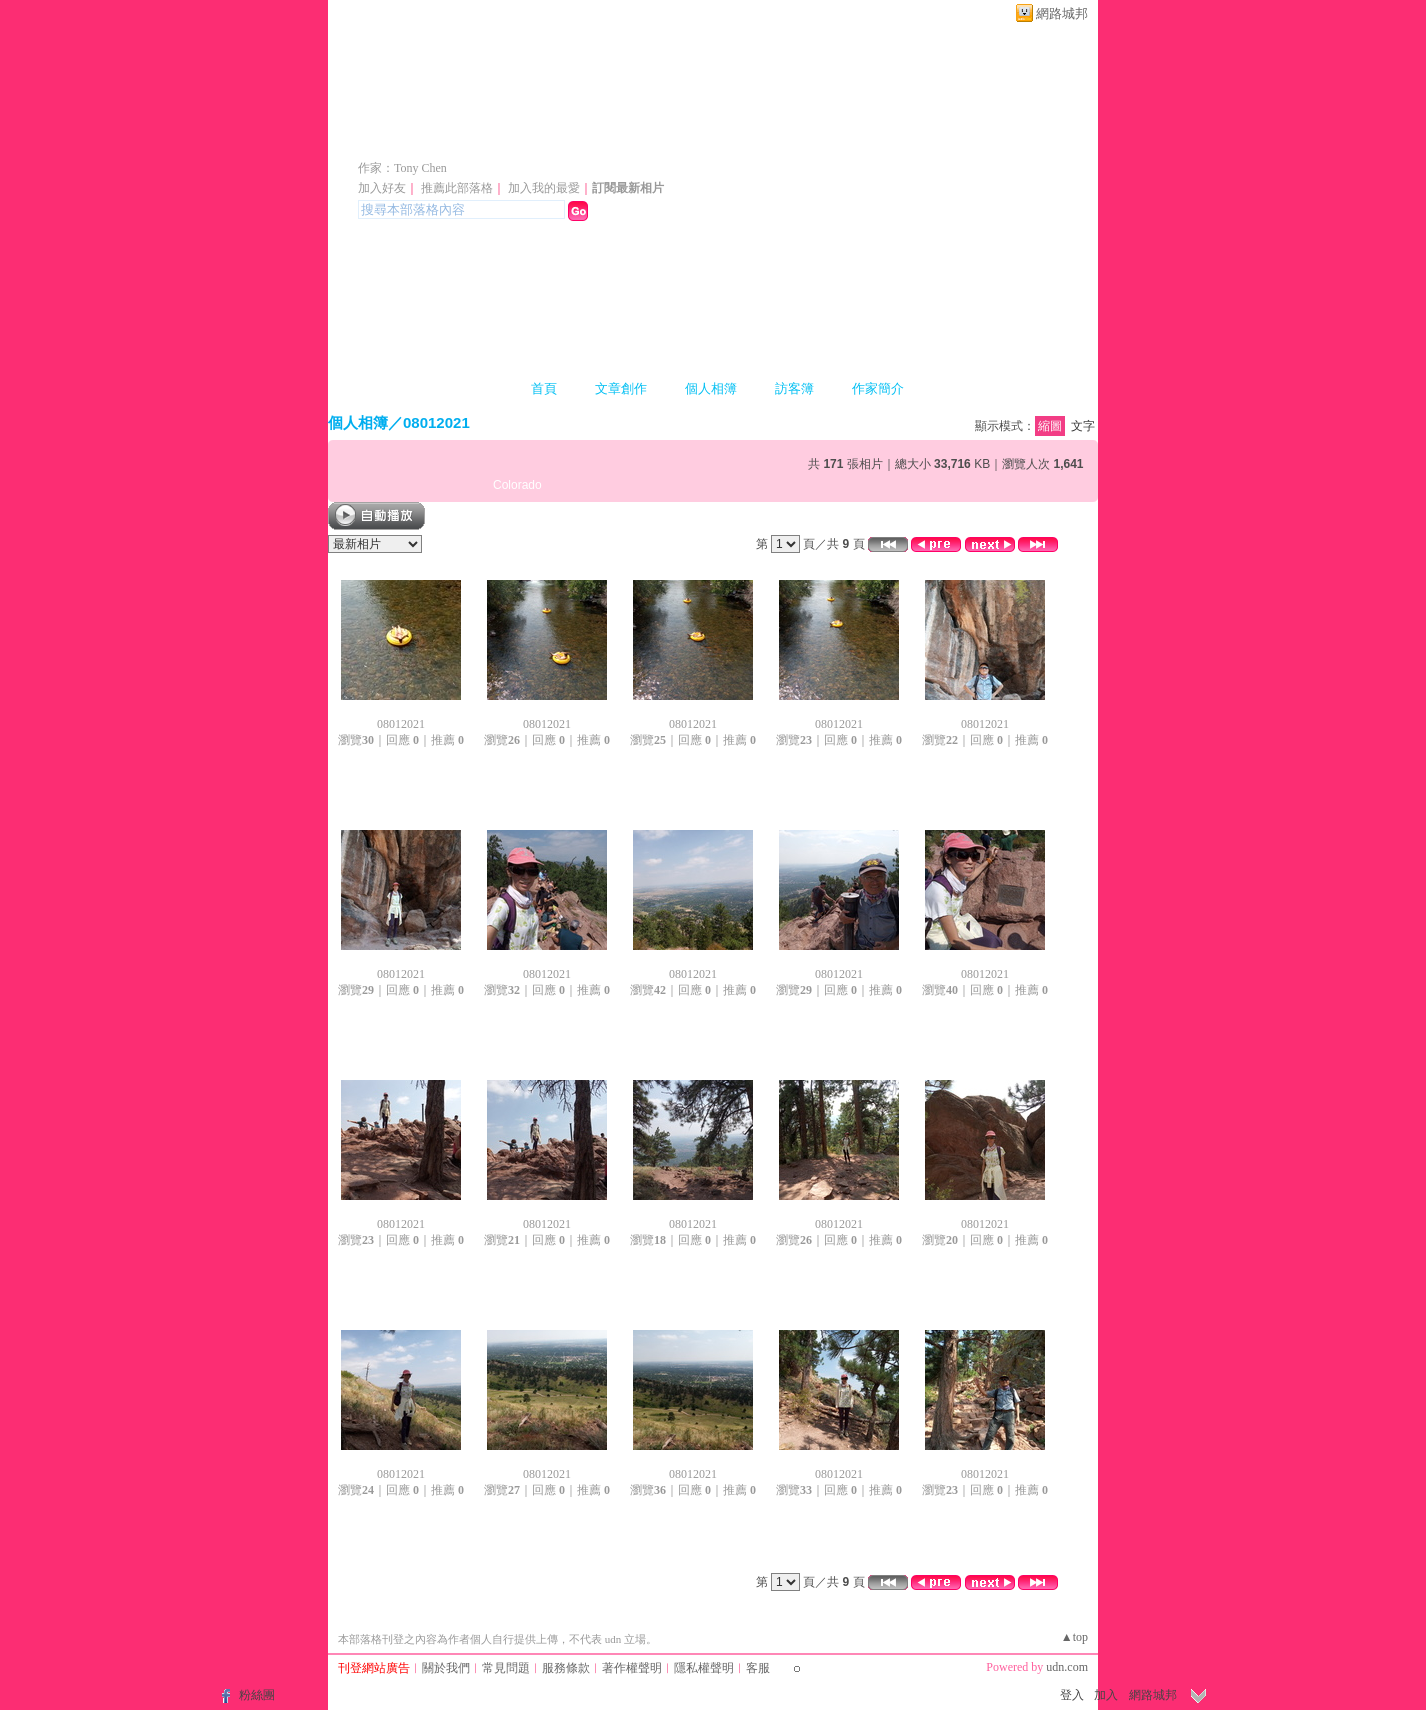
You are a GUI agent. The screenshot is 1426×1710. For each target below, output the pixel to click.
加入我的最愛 (544, 188)
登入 (1072, 1695)
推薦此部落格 (457, 188)
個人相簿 (711, 388)
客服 (758, 1668)
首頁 (544, 388)
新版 (666, 138)
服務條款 (566, 1668)
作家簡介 (878, 388)
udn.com (1067, 1667)
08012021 (436, 422)
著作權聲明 (632, 1668)
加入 (1106, 1695)
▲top (1074, 1637)
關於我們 (446, 1668)
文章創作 (621, 388)
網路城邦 (1062, 13)
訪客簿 (794, 388)
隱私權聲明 (704, 1668)
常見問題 (506, 1668)
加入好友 (382, 188)
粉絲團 (257, 1695)
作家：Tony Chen (402, 168)
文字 (1083, 426)
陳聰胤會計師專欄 (470, 138)
